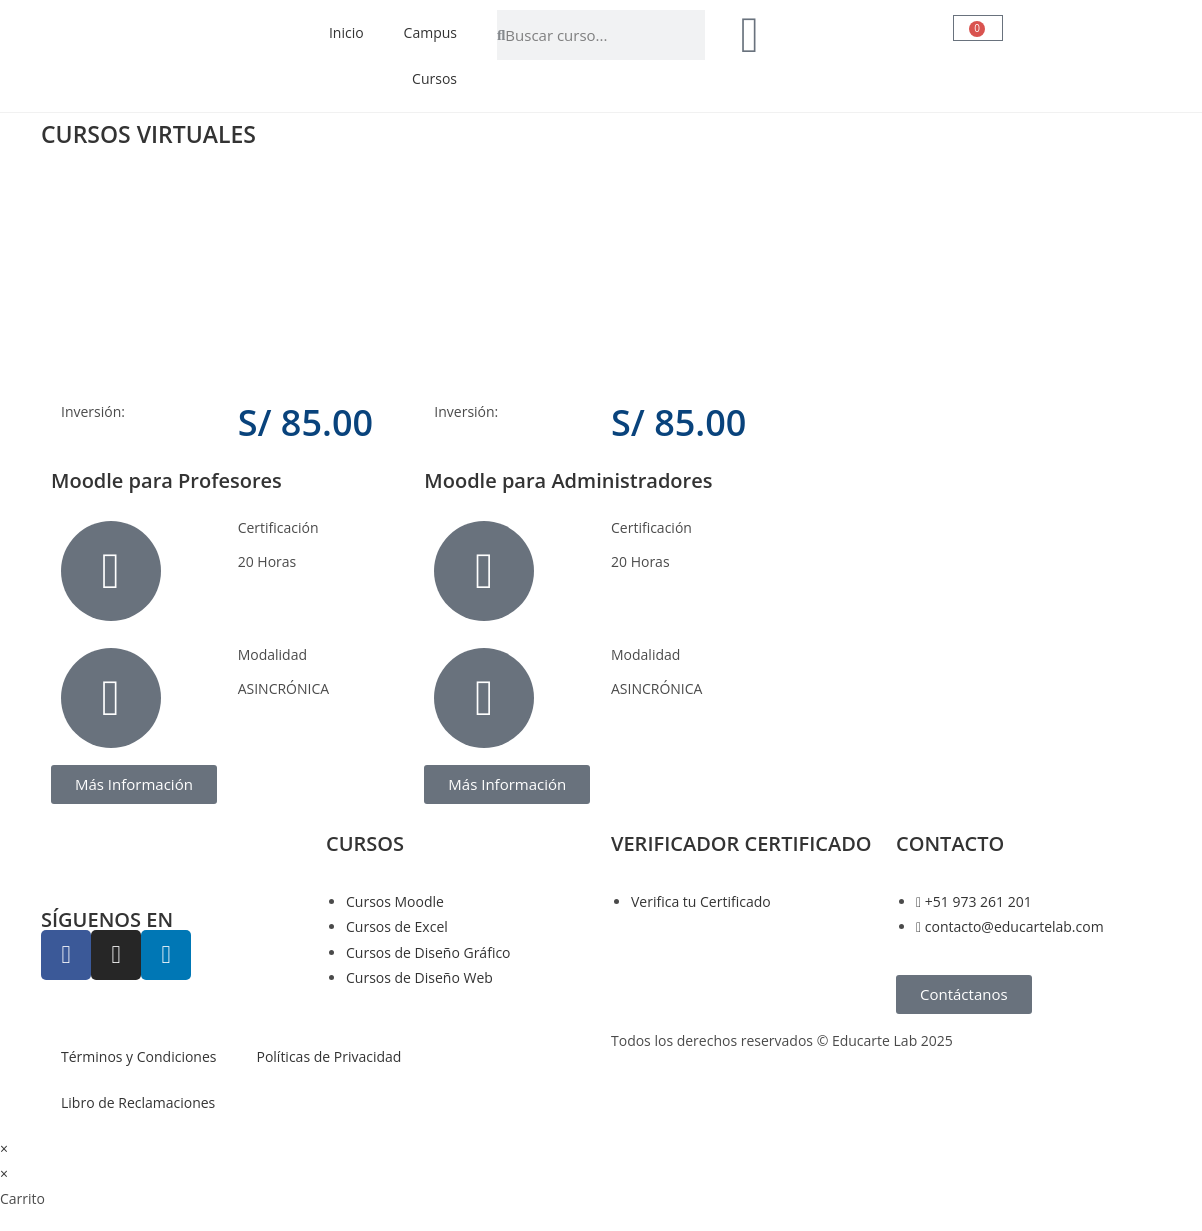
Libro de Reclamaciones (138, 1102)
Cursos (434, 78)
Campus (430, 32)
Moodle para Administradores (568, 480)
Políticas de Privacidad (328, 1056)
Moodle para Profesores (166, 480)
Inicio (346, 32)
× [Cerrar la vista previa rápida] (4, 1148)
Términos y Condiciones (138, 1056)
